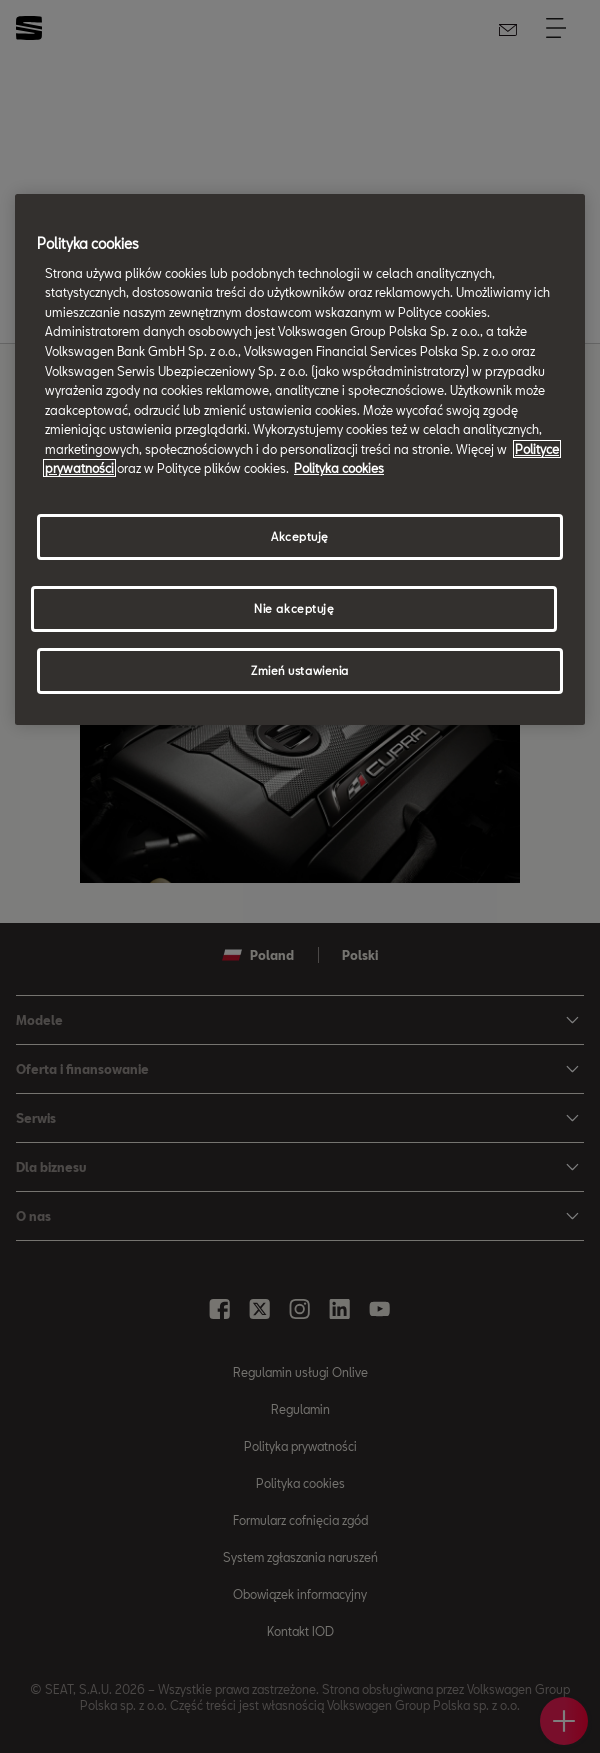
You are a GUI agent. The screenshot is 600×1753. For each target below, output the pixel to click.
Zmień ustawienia (300, 670)
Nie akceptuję (294, 608)
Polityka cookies (339, 468)
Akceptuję (300, 536)
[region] (300, 459)
